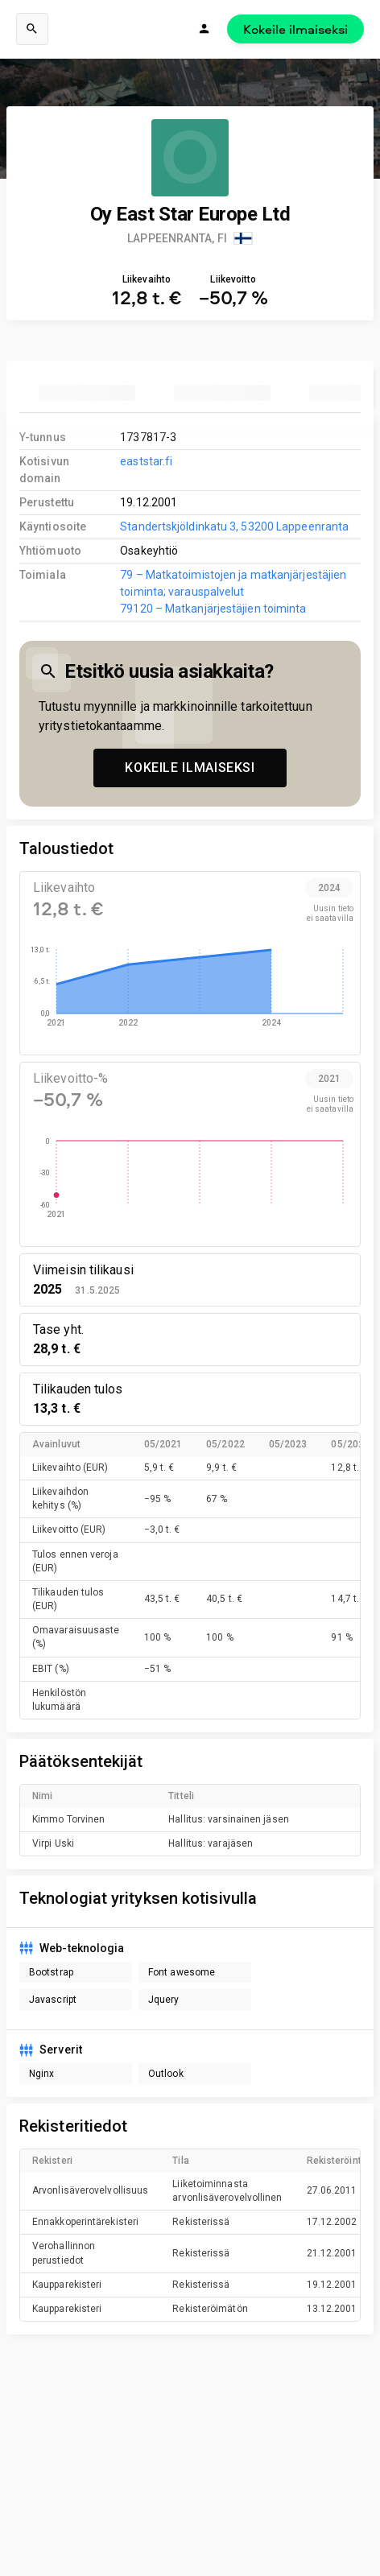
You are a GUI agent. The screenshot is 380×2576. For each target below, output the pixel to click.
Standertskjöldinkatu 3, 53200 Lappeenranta (234, 526)
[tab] (87, 393)
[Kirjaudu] (204, 29)
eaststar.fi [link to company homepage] (146, 461)
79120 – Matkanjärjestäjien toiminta (213, 608)
